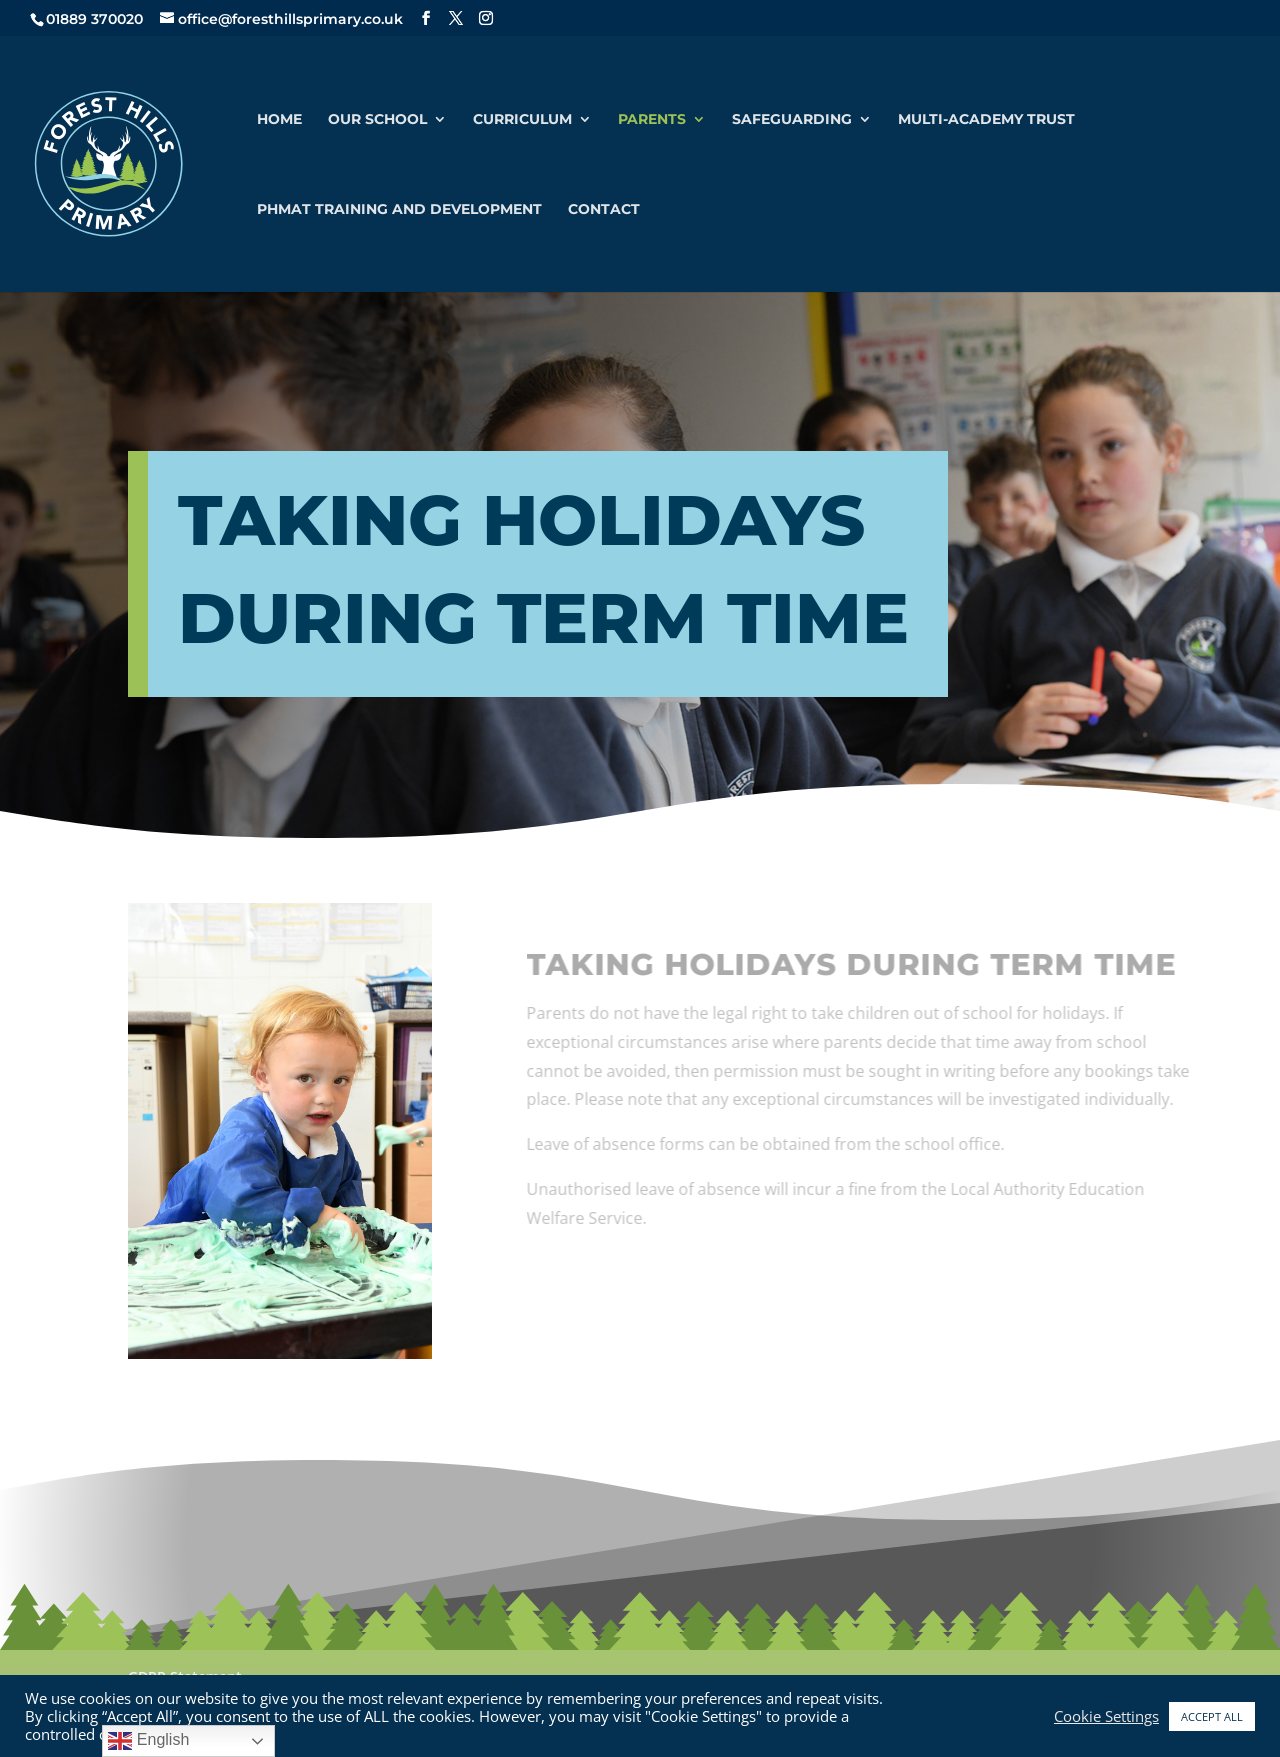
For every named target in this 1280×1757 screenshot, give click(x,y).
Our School (377, 120)
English (148, 1741)
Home (279, 120)
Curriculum (522, 120)
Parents (652, 120)
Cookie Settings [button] (1106, 1716)
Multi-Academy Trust (986, 120)
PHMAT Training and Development (399, 210)
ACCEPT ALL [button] (1212, 1716)
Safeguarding (792, 120)
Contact (604, 210)
